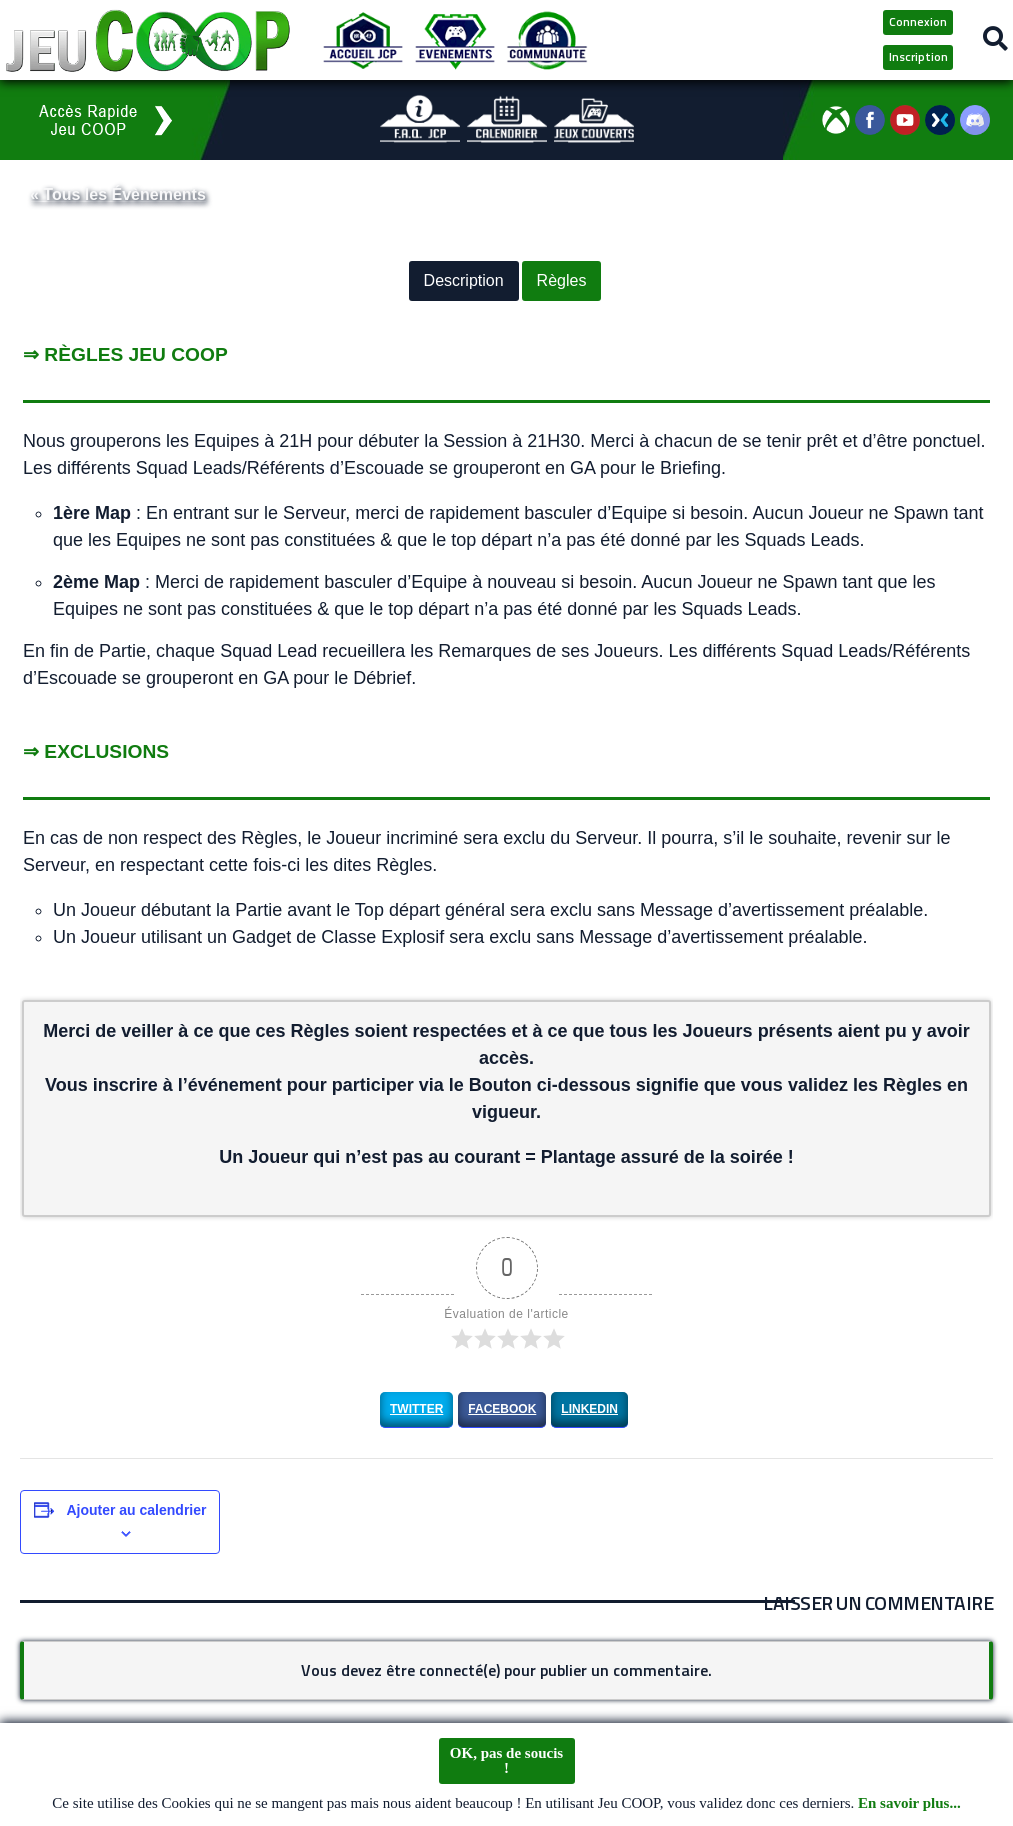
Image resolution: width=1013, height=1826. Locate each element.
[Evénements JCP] (455, 40)
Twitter (416, 1409)
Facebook (502, 1409)
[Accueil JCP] (363, 40)
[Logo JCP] (148, 40)
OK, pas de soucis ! (506, 1760)
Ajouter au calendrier (136, 1510)
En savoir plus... (909, 1804)
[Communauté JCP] (547, 40)
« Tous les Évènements (118, 194)
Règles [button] (562, 281)
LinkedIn (589, 1409)
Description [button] (464, 281)
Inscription (918, 56)
